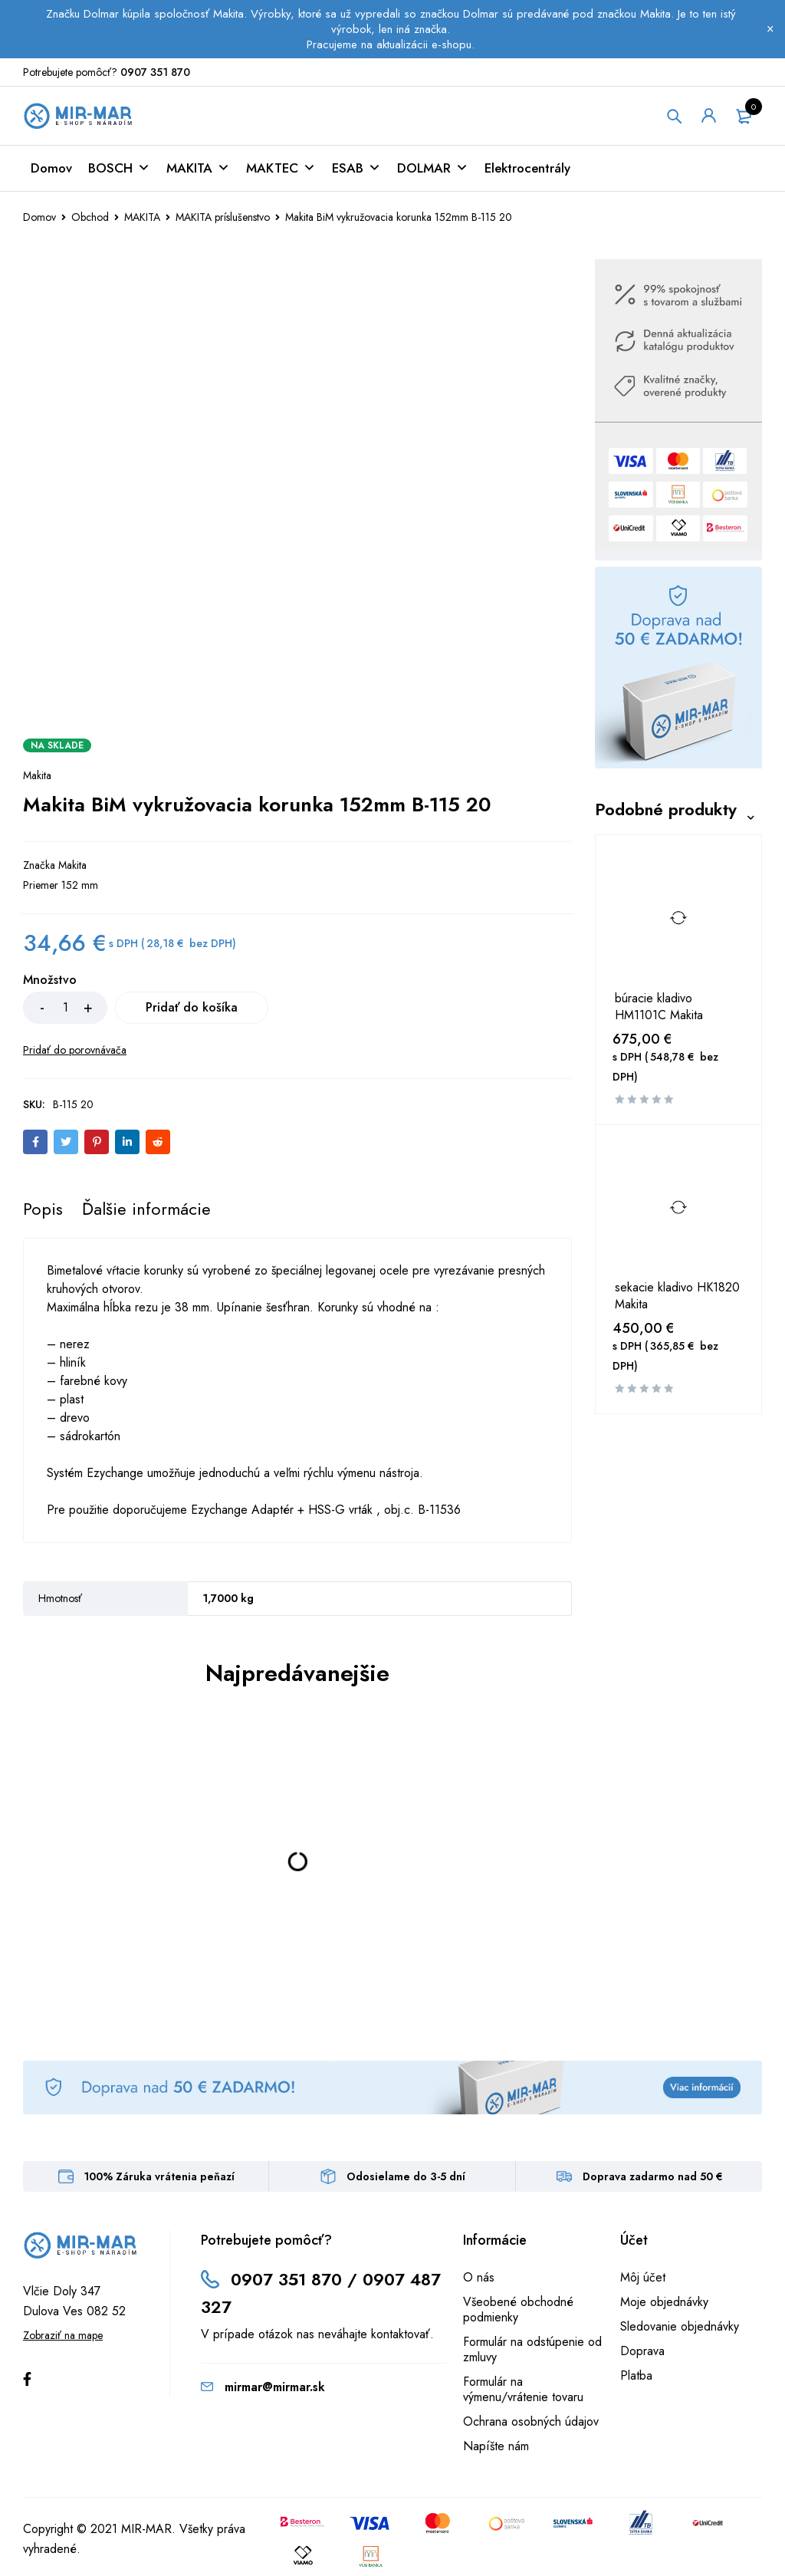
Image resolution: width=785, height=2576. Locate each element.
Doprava (642, 2351)
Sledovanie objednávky (679, 2326)
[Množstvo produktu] (65, 1008)
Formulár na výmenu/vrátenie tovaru (523, 2389)
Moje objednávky (664, 2302)
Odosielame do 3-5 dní (406, 2176)
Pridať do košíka (192, 1007)
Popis (43, 1209)
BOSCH (119, 168)
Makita (37, 775)
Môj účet (642, 2277)
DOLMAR (432, 168)
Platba (636, 2375)
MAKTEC (281, 168)
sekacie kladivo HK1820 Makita (677, 1296)
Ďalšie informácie (146, 1209)
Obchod (90, 217)
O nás (478, 2277)
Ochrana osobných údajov (531, 2421)
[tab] (43, 1209)
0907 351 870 (155, 72)
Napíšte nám (496, 2446)
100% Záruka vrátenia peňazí (159, 2176)
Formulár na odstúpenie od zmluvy (532, 2349)
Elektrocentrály (527, 168)
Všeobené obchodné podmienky (518, 2309)
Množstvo (50, 980)
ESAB (356, 168)
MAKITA (198, 168)
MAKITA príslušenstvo (223, 217)
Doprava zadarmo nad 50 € (653, 2176)
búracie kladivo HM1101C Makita (659, 1007)
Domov (51, 168)
